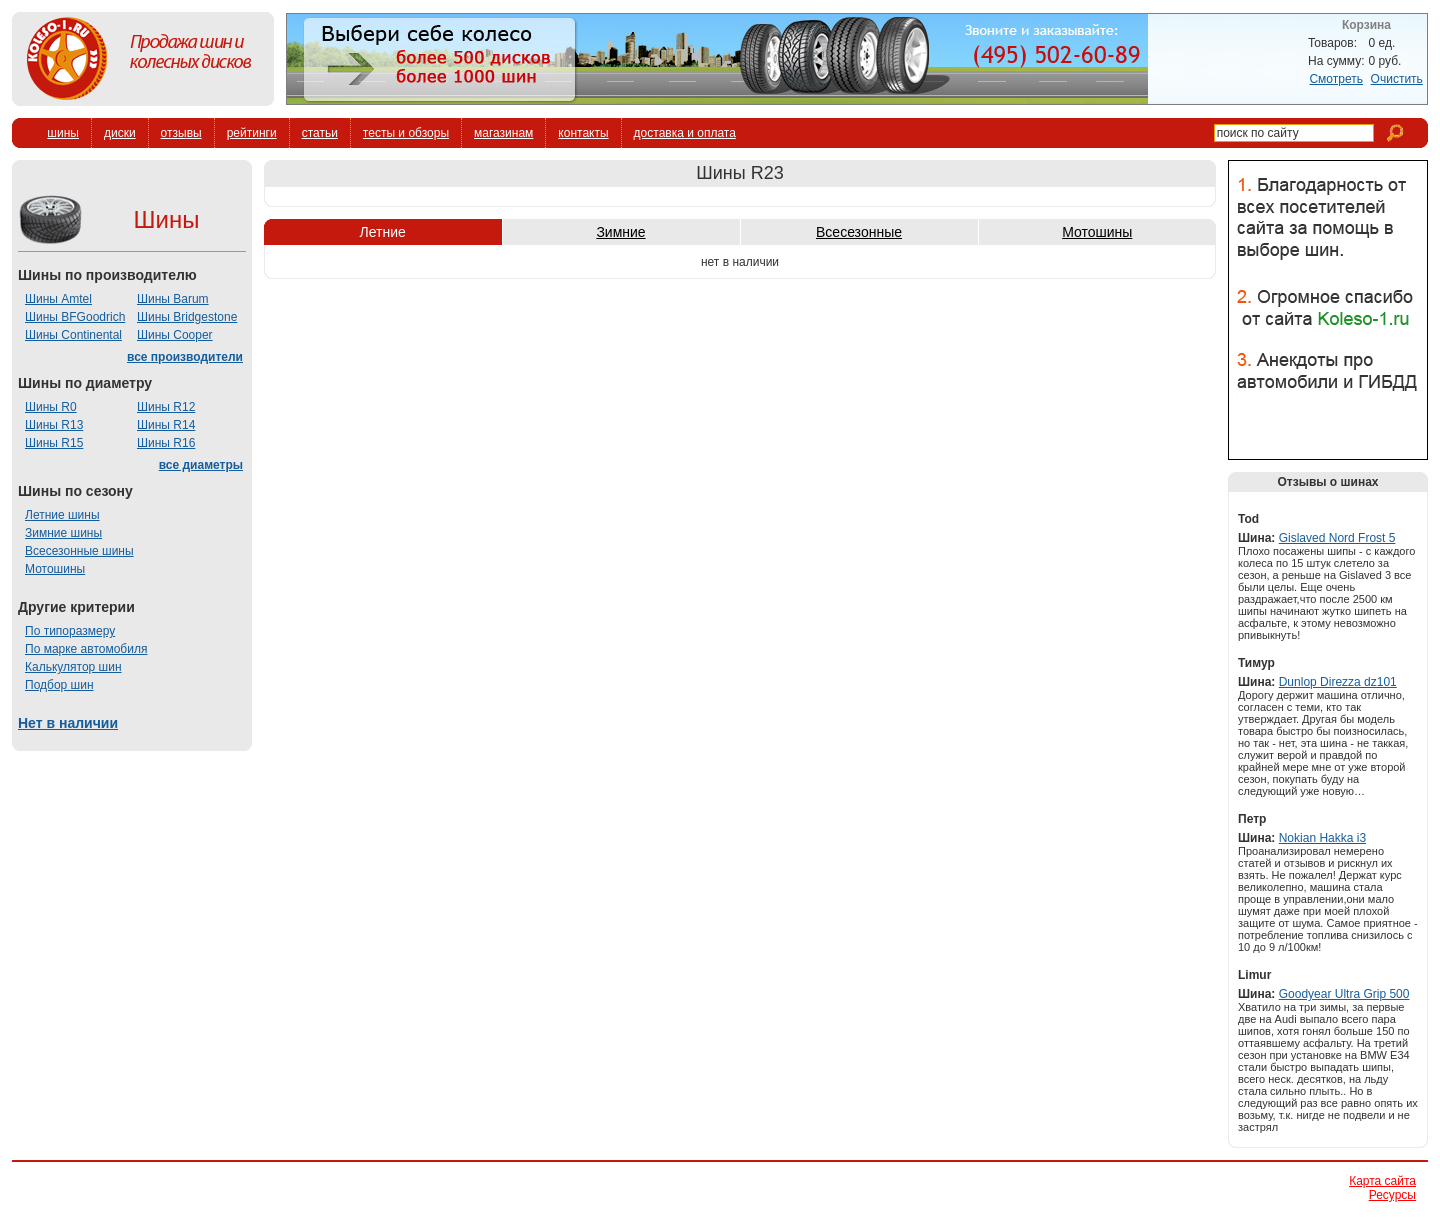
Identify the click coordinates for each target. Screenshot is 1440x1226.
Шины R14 (166, 425)
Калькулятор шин (73, 667)
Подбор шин (59, 685)
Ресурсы (1392, 1195)
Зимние (620, 232)
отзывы (181, 133)
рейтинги (252, 133)
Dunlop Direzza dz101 (1338, 682)
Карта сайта (1382, 1181)
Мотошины (55, 569)
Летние (383, 232)
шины (63, 133)
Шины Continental (73, 335)
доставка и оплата (685, 133)
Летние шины (62, 515)
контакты (583, 133)
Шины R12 (166, 407)
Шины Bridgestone (187, 317)
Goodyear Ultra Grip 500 (1344, 994)
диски (120, 133)
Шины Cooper (175, 335)
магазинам (503, 133)
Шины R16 (166, 443)
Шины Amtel (58, 299)
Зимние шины (63, 533)
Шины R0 (51, 407)
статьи (320, 133)
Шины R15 (54, 443)
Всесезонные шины (79, 551)
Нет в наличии (68, 723)
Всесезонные (859, 232)
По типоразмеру (70, 631)
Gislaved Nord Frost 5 (1337, 538)
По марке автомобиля (86, 649)
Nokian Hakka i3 (1322, 838)
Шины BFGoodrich (75, 317)
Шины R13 (54, 425)
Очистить (1397, 79)
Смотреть (1336, 79)
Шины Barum (173, 299)
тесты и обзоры (406, 133)
